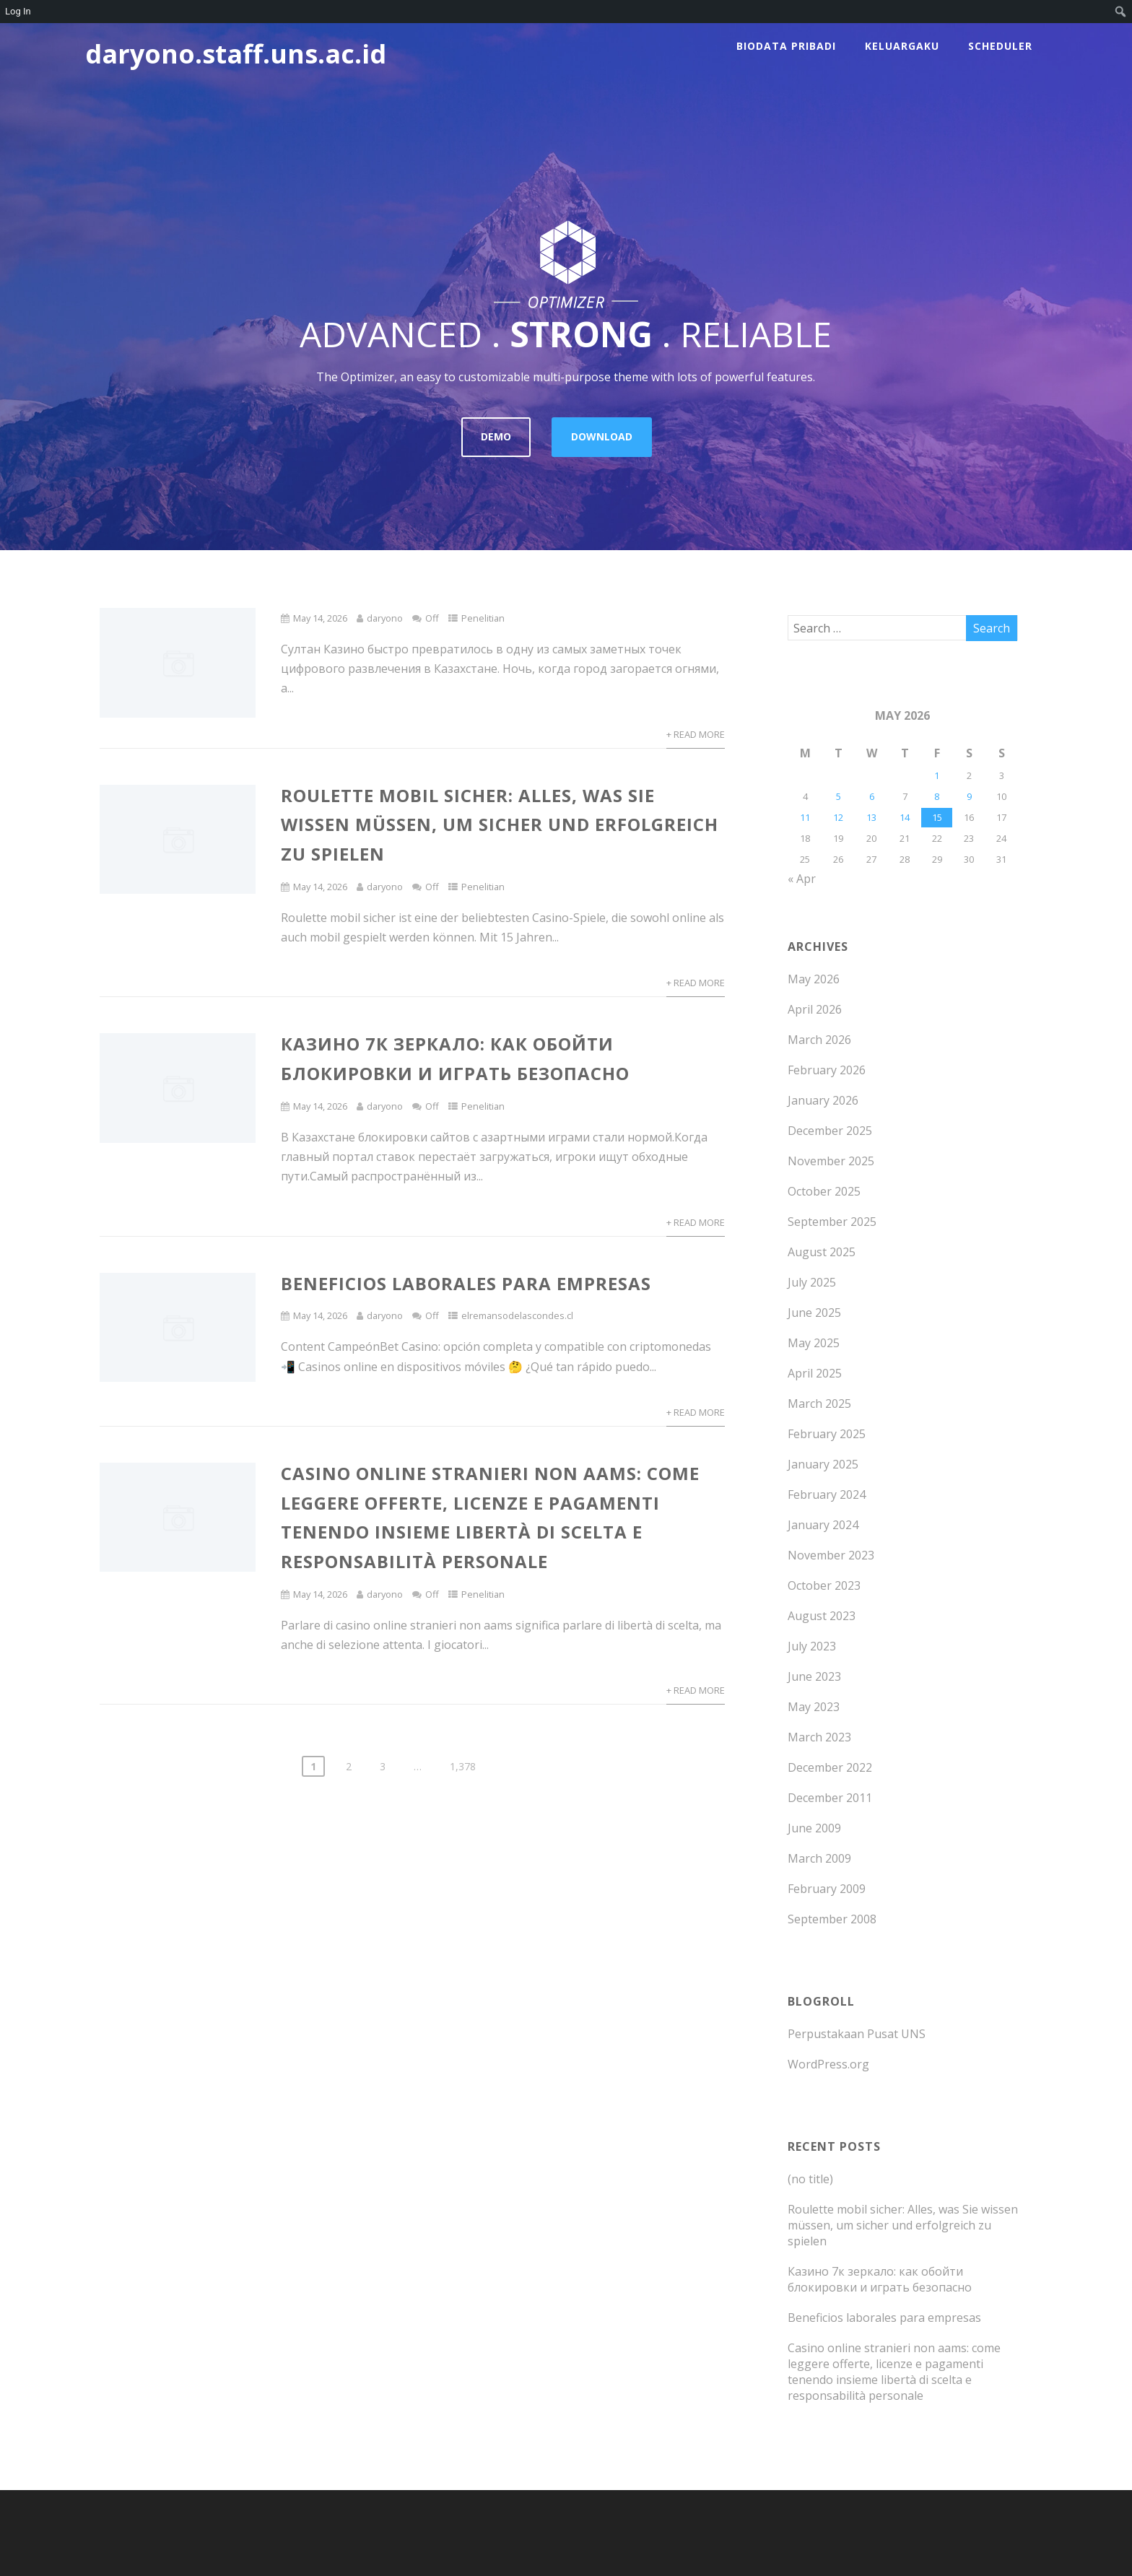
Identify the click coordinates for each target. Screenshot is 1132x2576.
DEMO (496, 436)
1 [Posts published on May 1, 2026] (936, 775)
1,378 (463, 1766)
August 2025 (821, 1252)
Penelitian (483, 618)
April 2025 (815, 1373)
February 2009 (827, 1889)
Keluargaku (902, 46)
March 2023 (819, 1737)
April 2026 (815, 1009)
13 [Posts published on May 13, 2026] (871, 817)
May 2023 (814, 1707)
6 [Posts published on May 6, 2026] (871, 796)
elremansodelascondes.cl (517, 1315)
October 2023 (824, 1585)
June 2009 (814, 1828)
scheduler (1000, 46)
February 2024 (827, 1494)
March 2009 (819, 1858)
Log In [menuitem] (18, 11)
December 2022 (830, 1767)
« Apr (802, 879)
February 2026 (827, 1070)
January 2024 (823, 1525)
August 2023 (821, 1616)
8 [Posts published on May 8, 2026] (936, 796)
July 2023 (812, 1646)
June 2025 (814, 1312)
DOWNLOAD (601, 436)
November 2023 (831, 1555)
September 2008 (832, 1919)
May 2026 (814, 979)
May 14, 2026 (320, 618)
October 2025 (824, 1191)
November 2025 (831, 1161)
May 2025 (814, 1343)
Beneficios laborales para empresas (466, 1283)
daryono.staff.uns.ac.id (235, 53)
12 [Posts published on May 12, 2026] (838, 817)
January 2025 (823, 1464)
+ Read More (695, 734)
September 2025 (832, 1222)
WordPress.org (828, 2064)
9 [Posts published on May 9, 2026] (969, 796)
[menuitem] (1121, 11)
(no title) (810, 2179)
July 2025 (812, 1282)
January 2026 (823, 1100)
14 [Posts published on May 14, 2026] (905, 817)
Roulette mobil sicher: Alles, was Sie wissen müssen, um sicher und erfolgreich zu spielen (499, 824)
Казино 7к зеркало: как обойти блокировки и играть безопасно (880, 2279)
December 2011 (830, 1798)
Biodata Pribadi (786, 46)
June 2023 (814, 1676)
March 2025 (819, 1403)
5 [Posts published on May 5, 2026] (838, 796)
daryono (385, 618)
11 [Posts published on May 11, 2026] (805, 817)
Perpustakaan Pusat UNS (857, 2034)
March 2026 (819, 1040)
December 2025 (830, 1131)
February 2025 (827, 1434)
